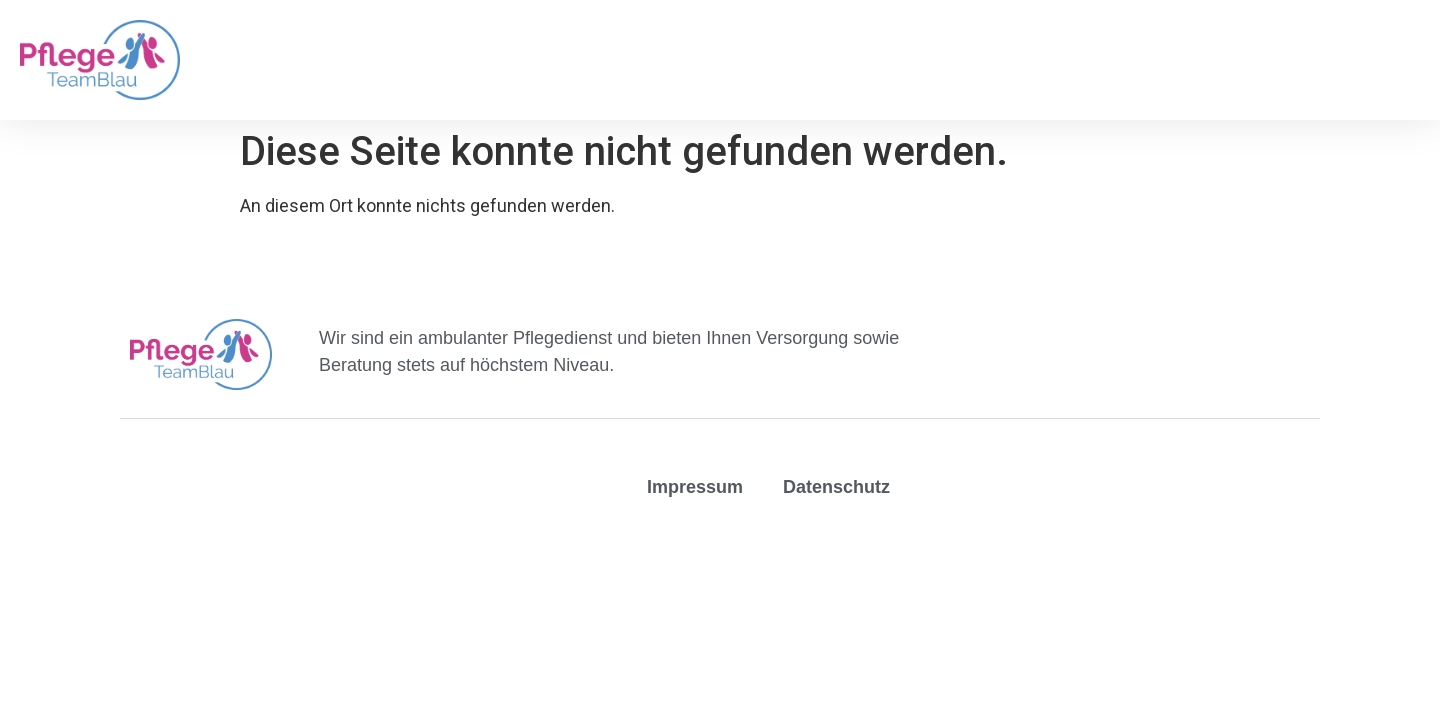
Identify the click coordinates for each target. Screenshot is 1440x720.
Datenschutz (836, 487)
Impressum (695, 487)
